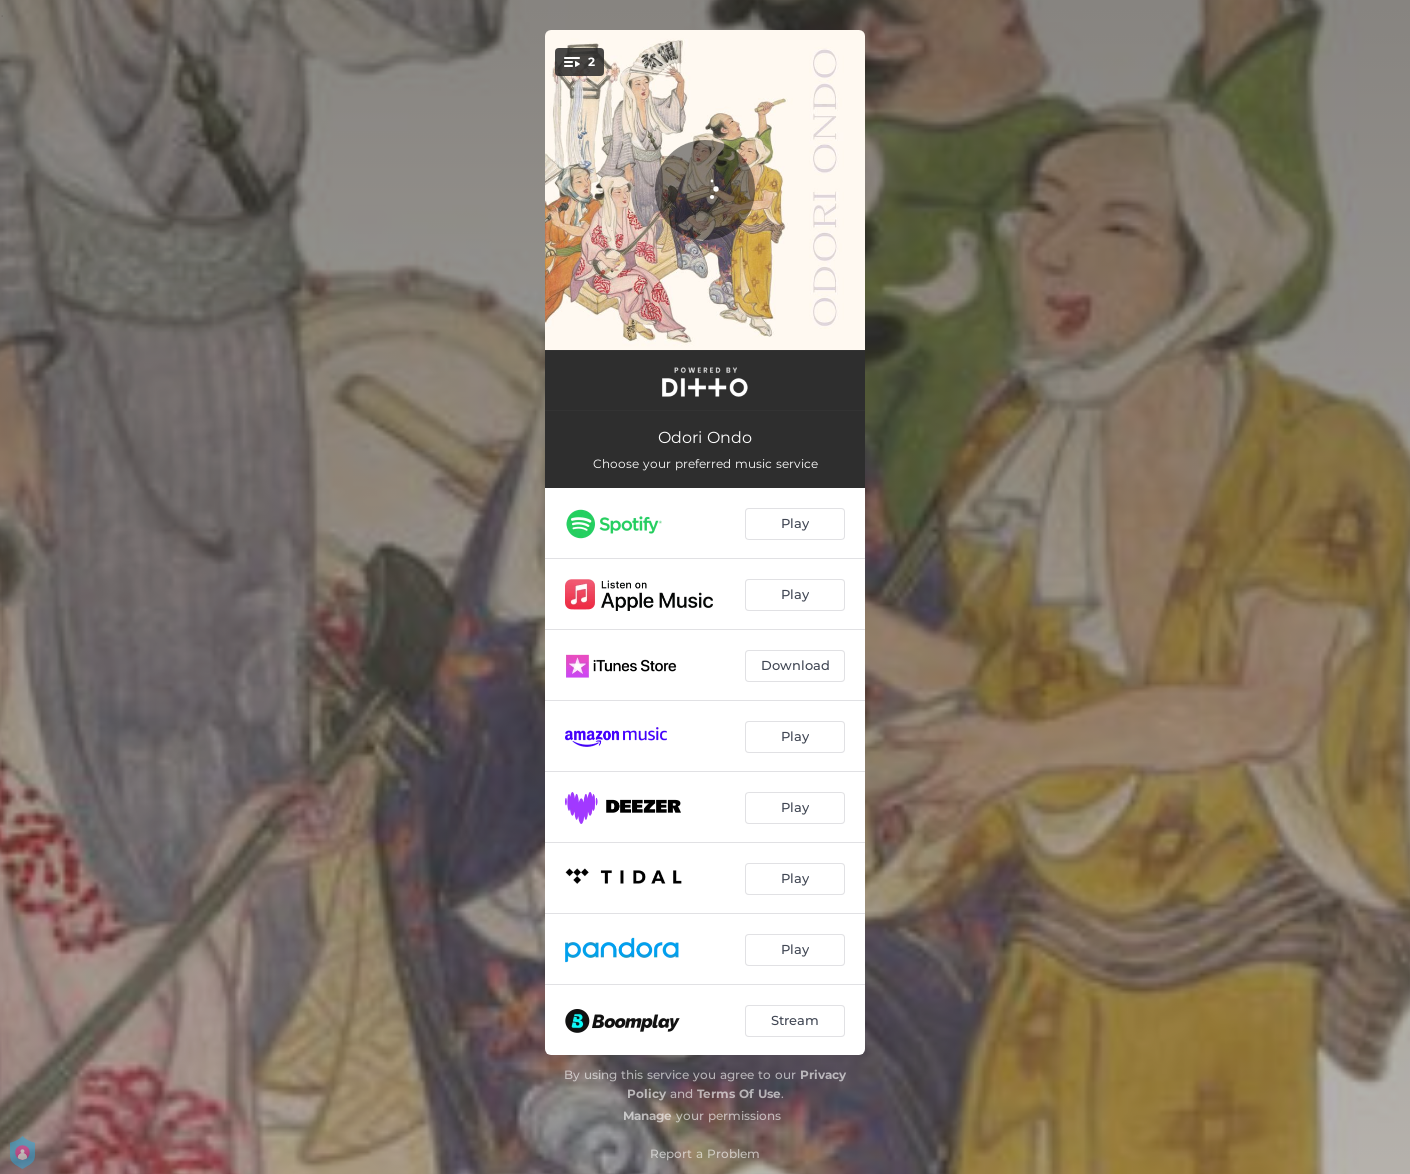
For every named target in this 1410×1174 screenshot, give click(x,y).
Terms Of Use (739, 1093)
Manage (647, 1115)
